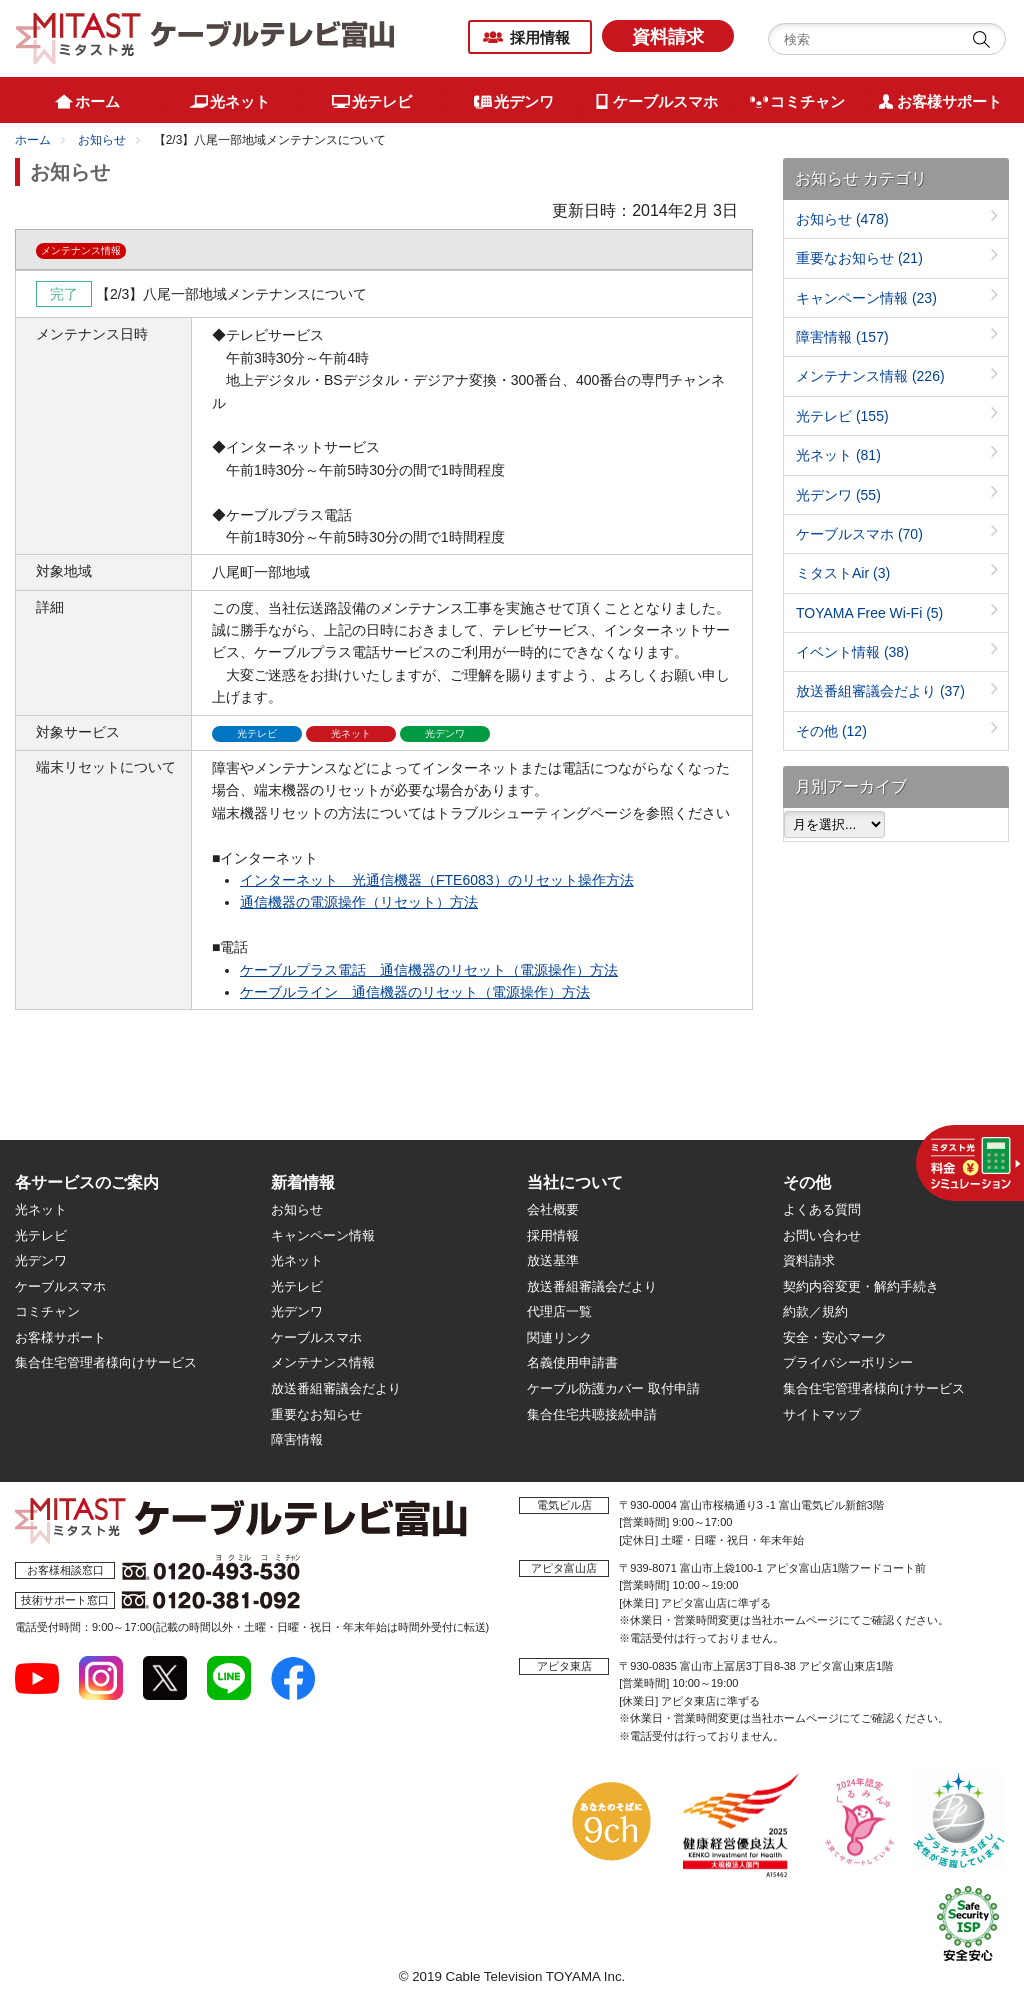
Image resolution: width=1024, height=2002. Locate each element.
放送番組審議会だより (880, 691)
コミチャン (47, 1311)
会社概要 (553, 1209)
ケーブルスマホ (859, 534)
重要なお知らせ (859, 258)
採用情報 (540, 37)
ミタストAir (843, 573)
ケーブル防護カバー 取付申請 (613, 1388)
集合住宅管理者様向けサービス (106, 1362)
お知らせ (102, 140)
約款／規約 (815, 1311)
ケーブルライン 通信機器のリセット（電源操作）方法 (415, 992)
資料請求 (668, 37)
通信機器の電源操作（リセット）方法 (359, 902)
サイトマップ (822, 1414)
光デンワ (838, 495)
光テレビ (842, 416)
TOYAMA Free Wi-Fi (869, 613)
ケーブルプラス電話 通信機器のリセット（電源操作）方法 (429, 970)
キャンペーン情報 (866, 298)
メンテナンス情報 (870, 376)
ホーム (33, 140)
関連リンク (559, 1337)
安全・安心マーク (835, 1337)
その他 (831, 731)
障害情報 (842, 337)
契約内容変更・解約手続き (861, 1286)
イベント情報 (852, 652)
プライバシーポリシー (848, 1362)
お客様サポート (60, 1337)
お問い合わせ (822, 1235)
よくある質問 (822, 1209)
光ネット (838, 455)
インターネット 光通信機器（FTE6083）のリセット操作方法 (437, 880)
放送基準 (553, 1260)
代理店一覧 (559, 1311)
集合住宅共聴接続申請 (592, 1414)
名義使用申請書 (572, 1362)
